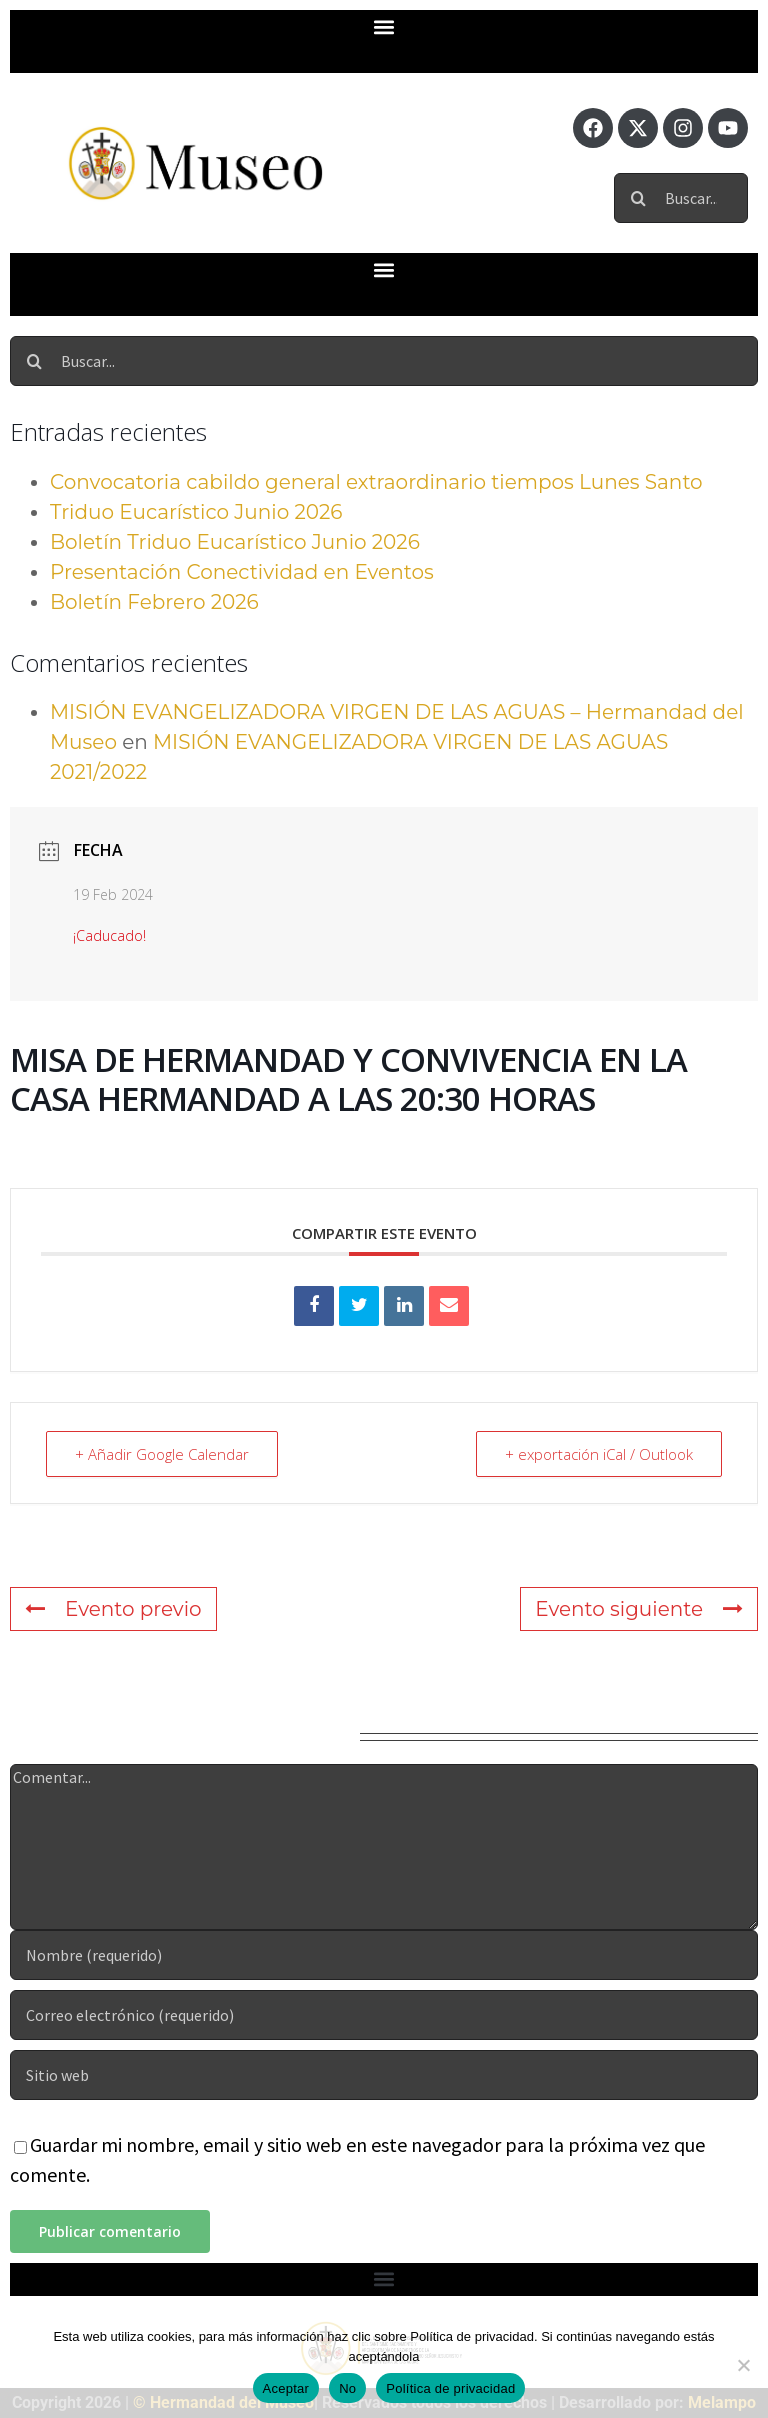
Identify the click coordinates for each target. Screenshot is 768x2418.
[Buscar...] (681, 198)
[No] (743, 2365)
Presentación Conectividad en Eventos (242, 572)
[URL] (384, 2075)
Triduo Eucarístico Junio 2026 (196, 512)
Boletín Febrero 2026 (154, 602)
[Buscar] (639, 198)
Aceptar (286, 2388)
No (347, 2388)
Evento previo (113, 1609)
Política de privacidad (450, 2388)
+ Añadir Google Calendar (162, 1454)
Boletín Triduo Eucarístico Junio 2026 (235, 542)
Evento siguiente (639, 1609)
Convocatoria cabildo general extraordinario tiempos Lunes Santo (376, 482)
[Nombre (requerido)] (384, 1955)
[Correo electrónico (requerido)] (384, 2015)
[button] (384, 26)
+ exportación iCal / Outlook (599, 1454)
